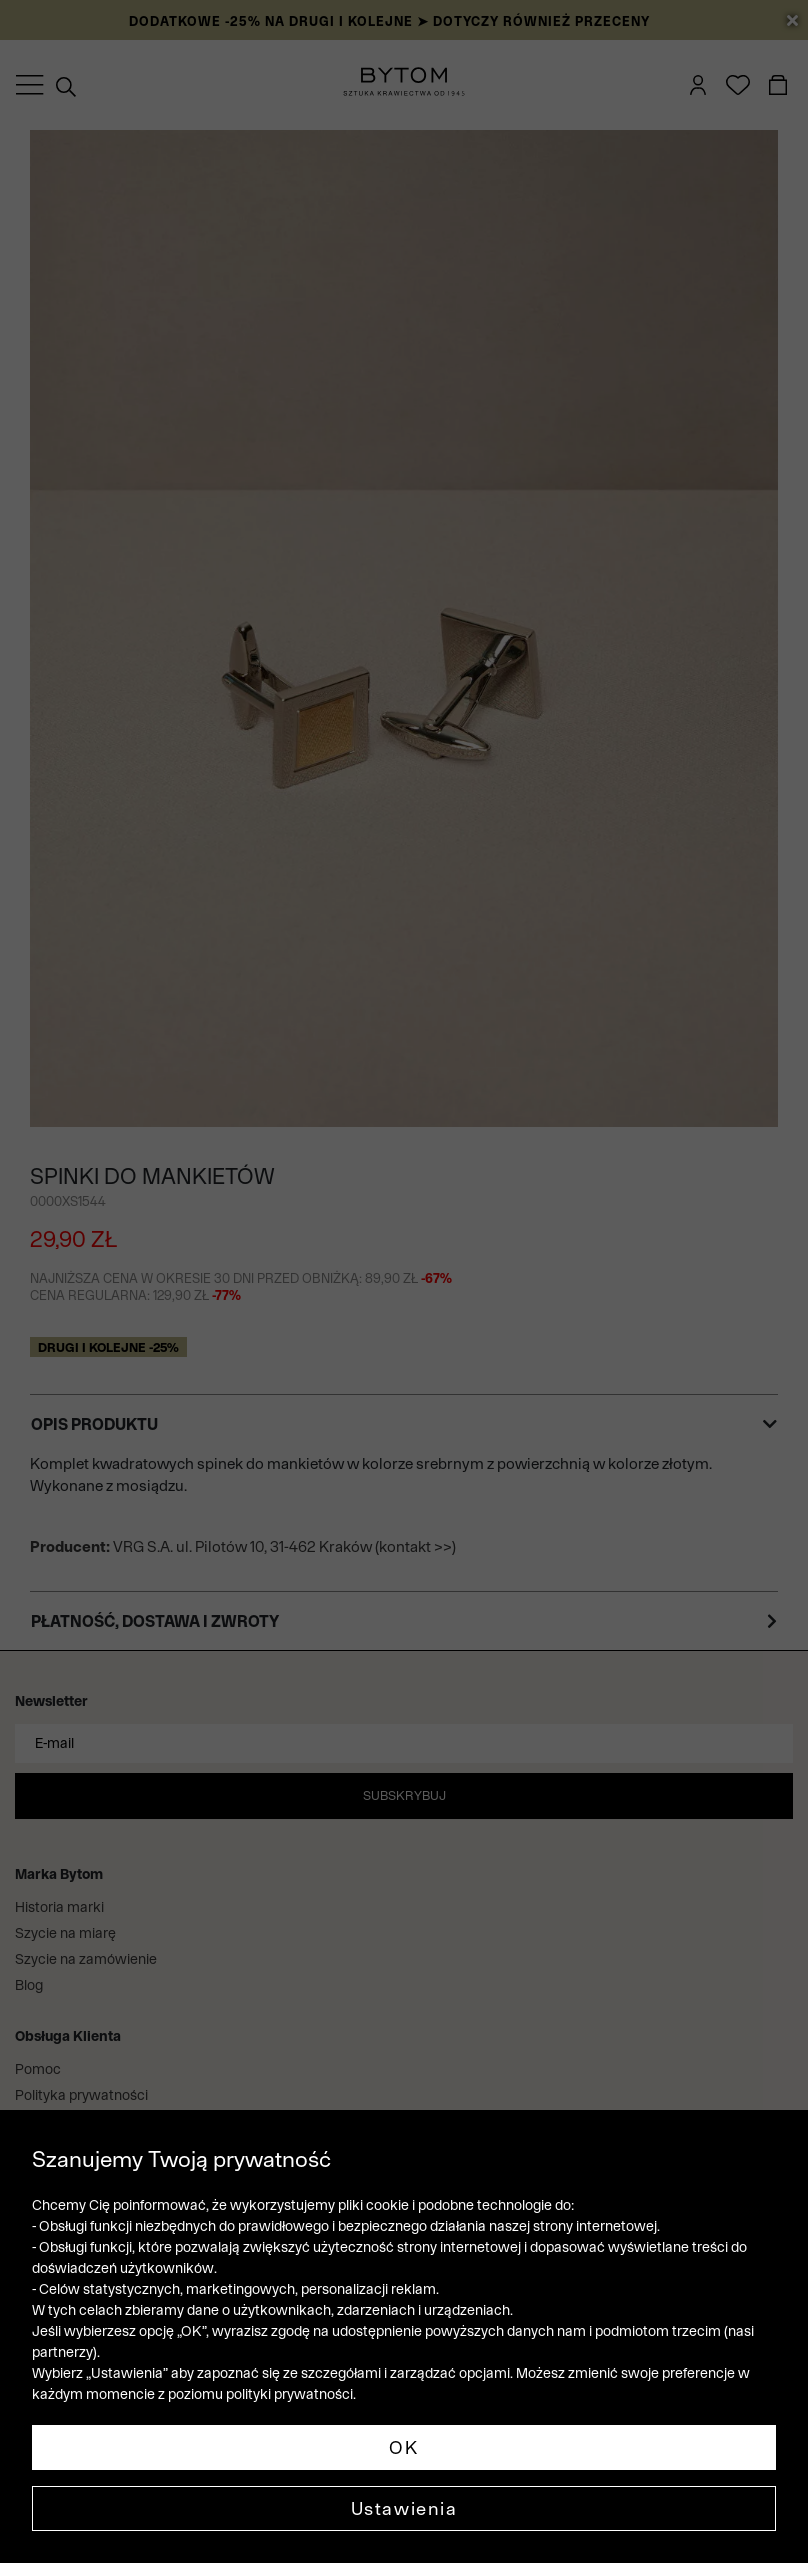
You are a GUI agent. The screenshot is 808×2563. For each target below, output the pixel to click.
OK (403, 2447)
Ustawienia (404, 2508)
